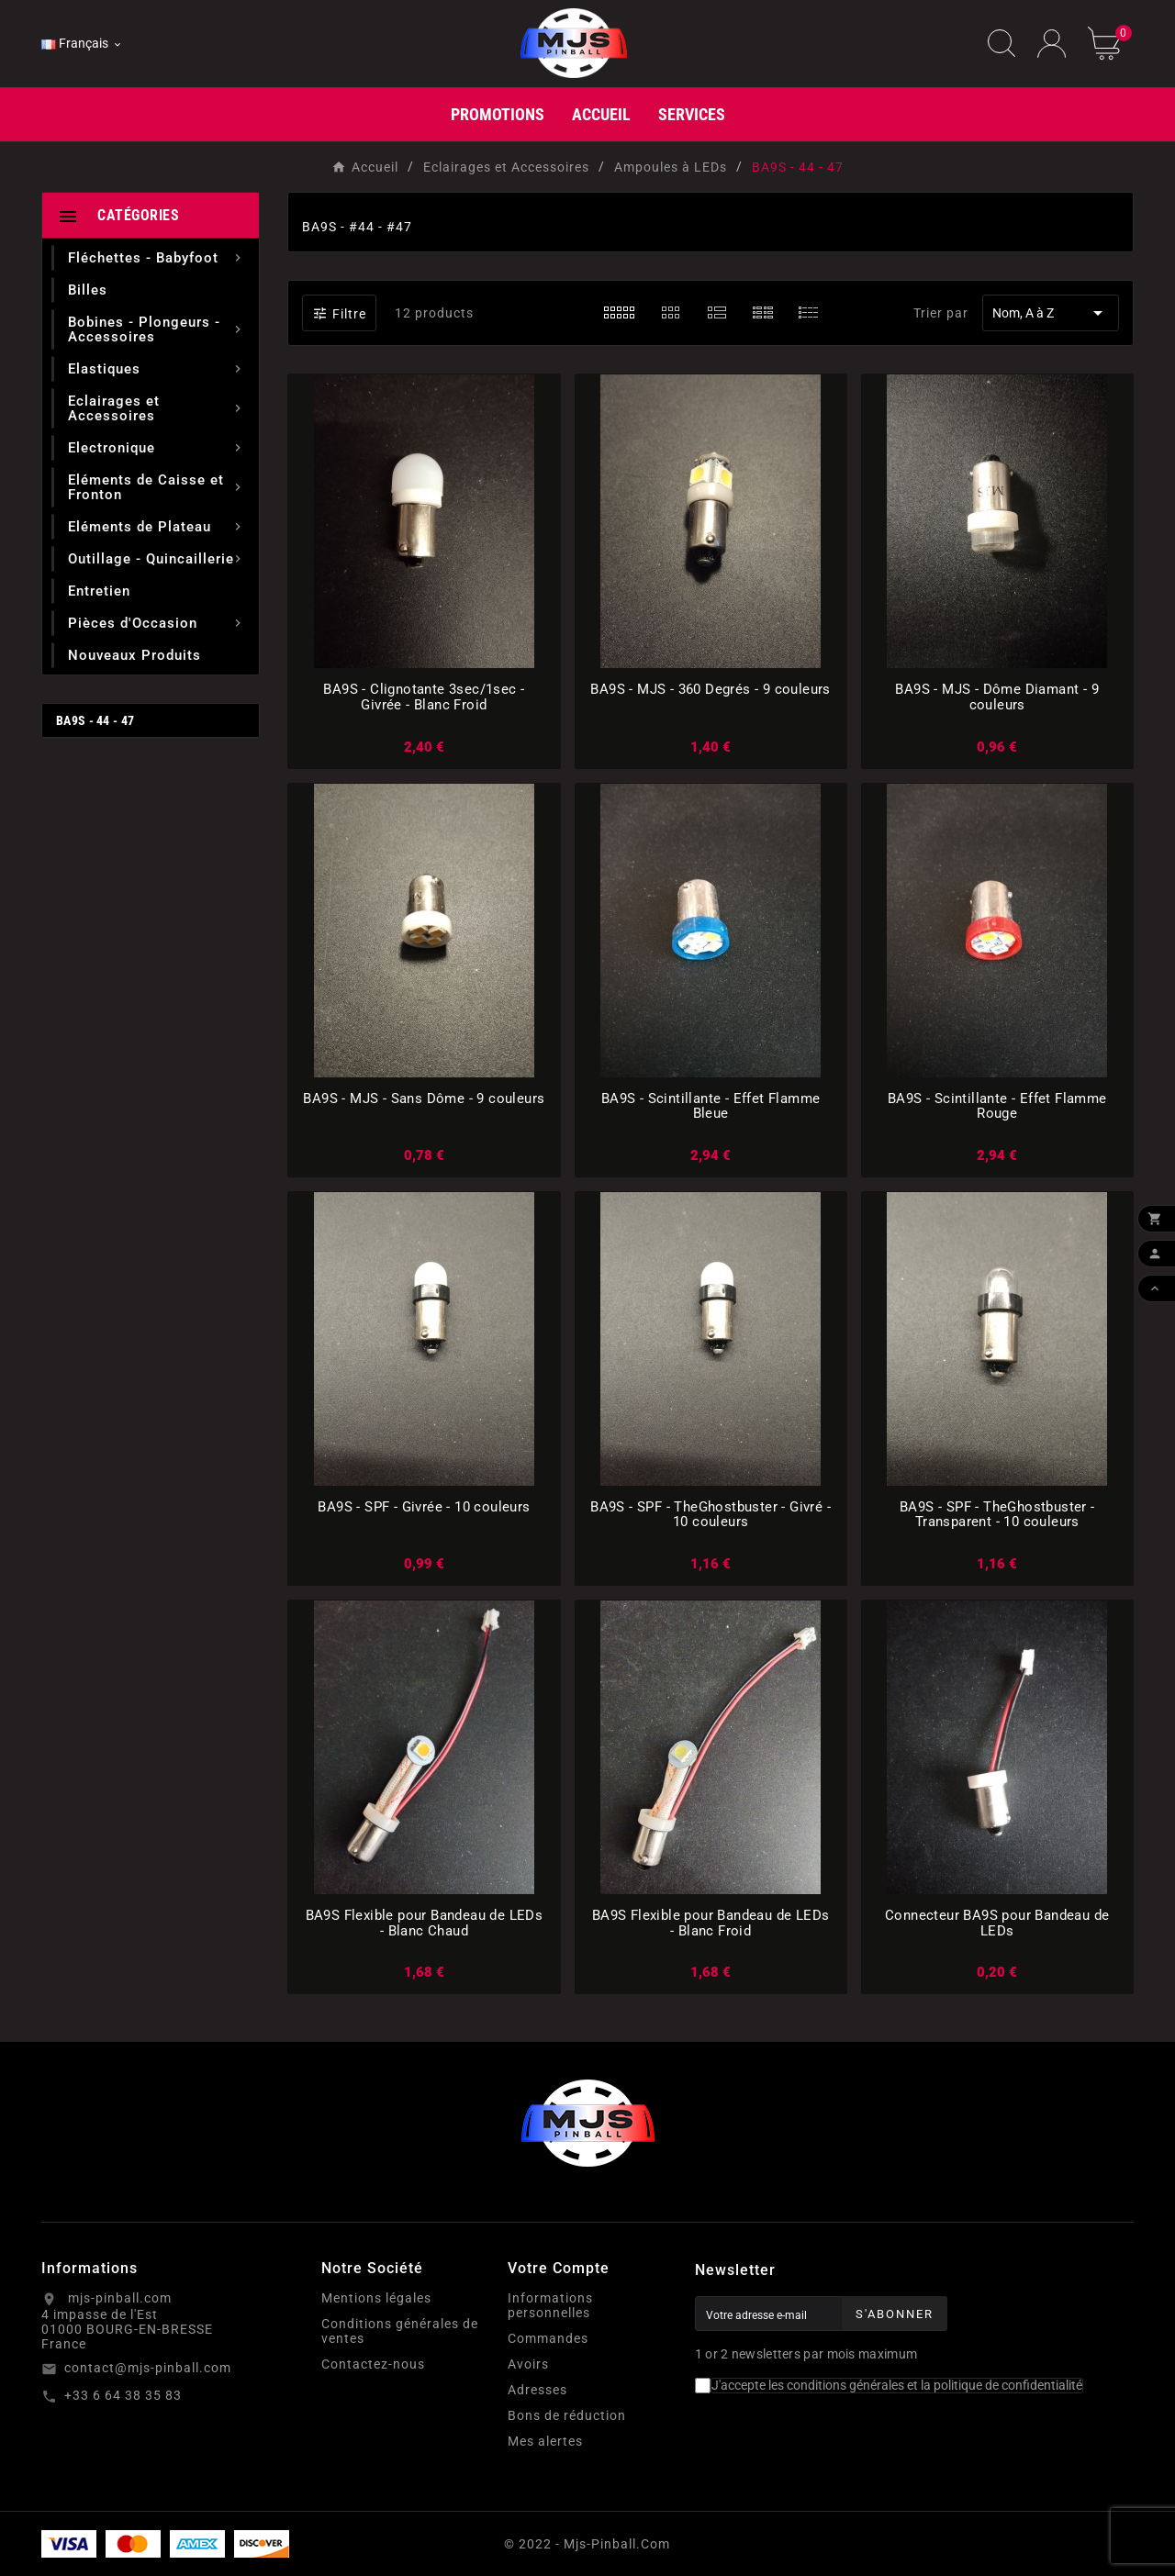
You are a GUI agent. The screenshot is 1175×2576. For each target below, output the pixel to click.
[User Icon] (1051, 43)
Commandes (548, 2338)
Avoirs (528, 2364)
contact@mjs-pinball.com (147, 2367)
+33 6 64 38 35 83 (123, 2395)
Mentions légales (376, 2298)
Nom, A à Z (1050, 313)
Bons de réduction (567, 2415)
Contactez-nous (373, 2364)
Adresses (537, 2389)
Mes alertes (545, 2441)
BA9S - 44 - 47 (95, 720)
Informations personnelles (550, 2305)
